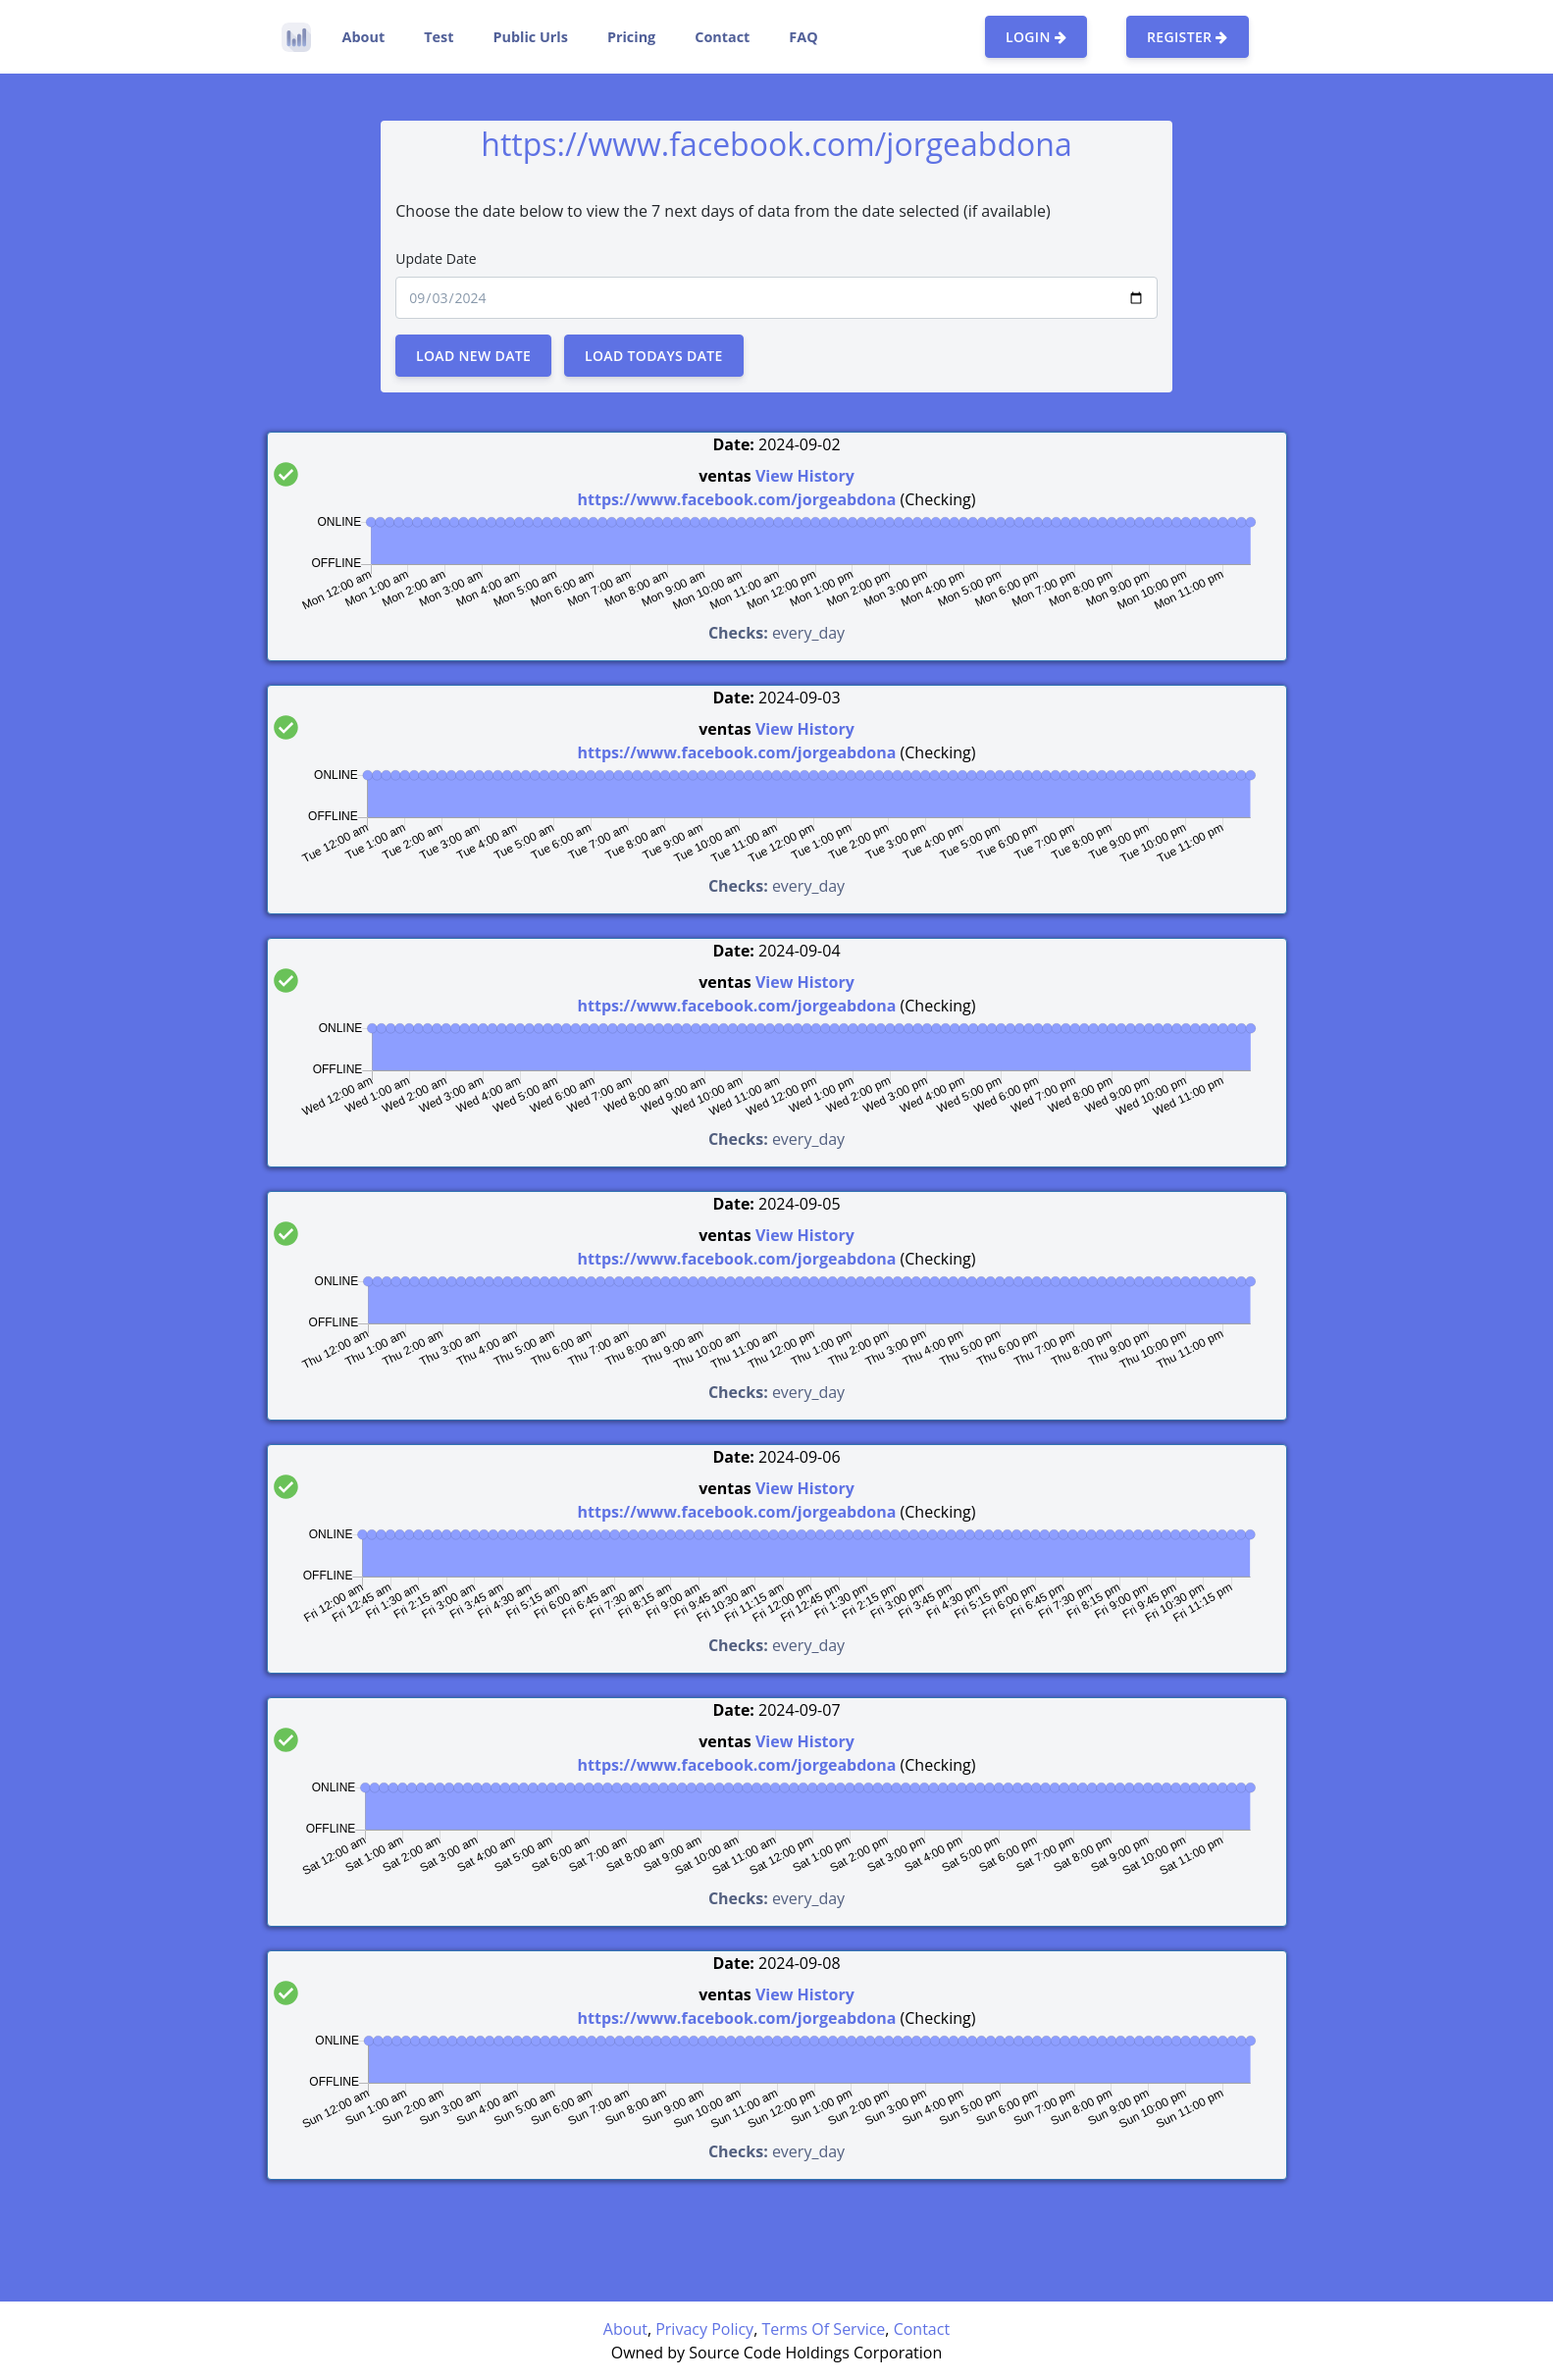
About (364, 36)
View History (804, 476)
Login (1036, 36)
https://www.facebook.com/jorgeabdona (737, 499)
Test (438, 36)
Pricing (631, 36)
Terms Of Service (823, 2329)
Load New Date (473, 355)
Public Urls (529, 36)
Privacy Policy (704, 2329)
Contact (722, 36)
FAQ (803, 36)
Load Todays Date (654, 355)
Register (1187, 36)
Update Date (435, 258)
